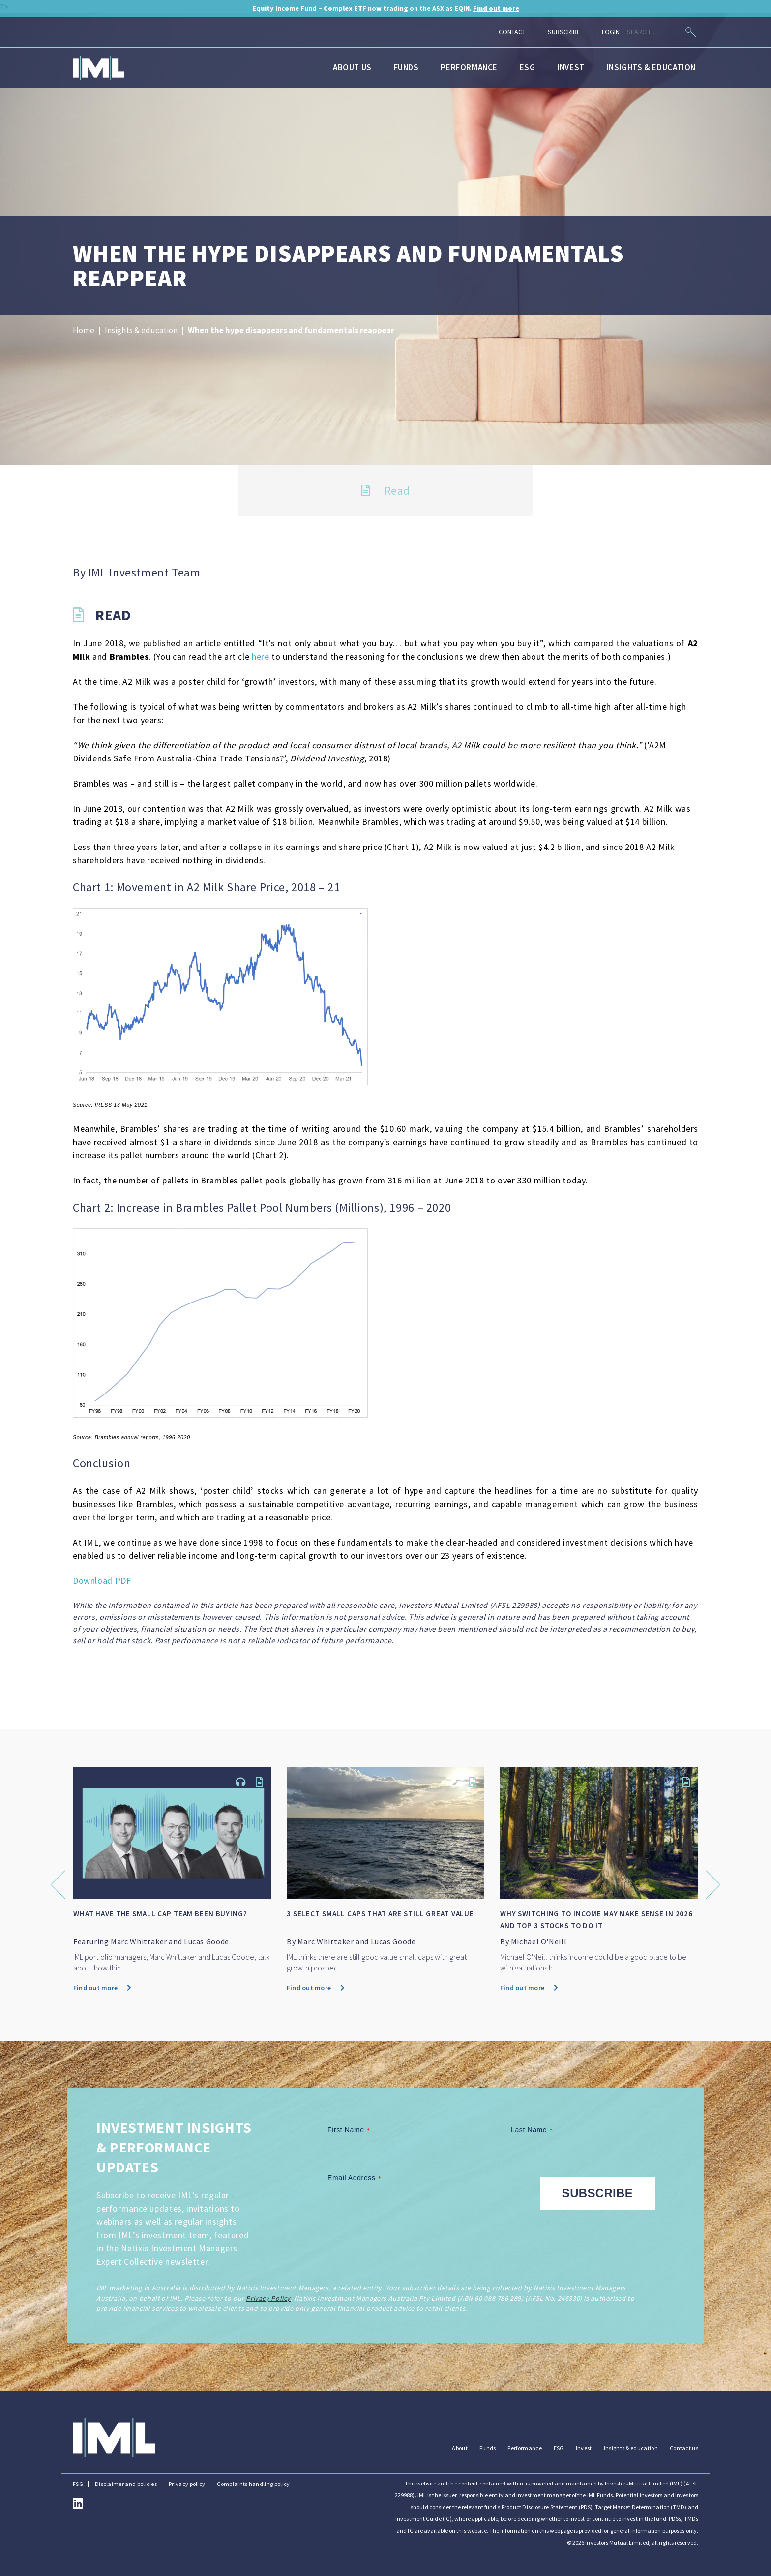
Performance (469, 67)
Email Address (355, 2178)
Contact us (684, 2448)
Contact (512, 32)
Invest (571, 67)
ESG (527, 67)
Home (83, 330)
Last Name (533, 2130)
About (460, 2448)
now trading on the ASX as (385, 8)
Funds (406, 67)
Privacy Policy (268, 2298)
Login (611, 32)
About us (352, 67)
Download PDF (102, 1580)
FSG (78, 2484)
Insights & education (651, 67)
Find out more (102, 1987)
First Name (350, 2130)
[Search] (661, 32)
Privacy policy (187, 2484)
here (260, 656)
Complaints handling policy (253, 2484)
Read (385, 490)
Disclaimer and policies (126, 2484)
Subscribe (564, 32)
